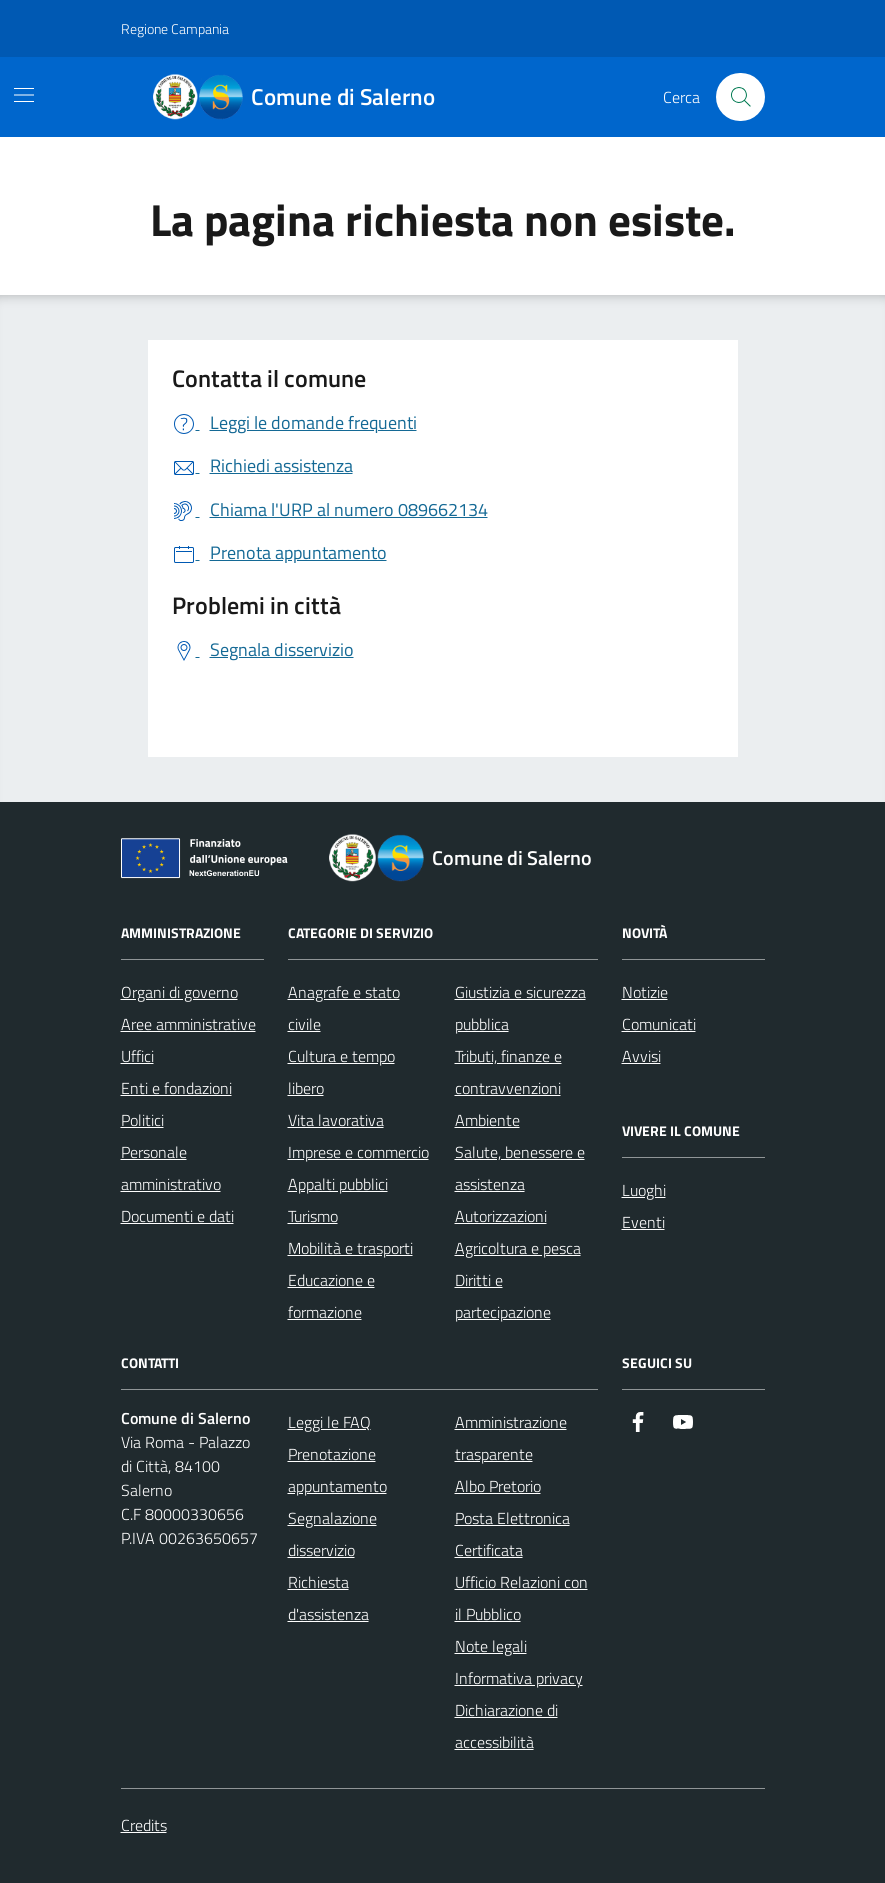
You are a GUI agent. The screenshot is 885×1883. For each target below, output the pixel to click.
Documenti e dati (177, 1216)
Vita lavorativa (336, 1120)
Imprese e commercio (358, 1152)
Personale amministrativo (171, 1168)
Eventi (643, 1222)
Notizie (645, 992)
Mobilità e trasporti (350, 1248)
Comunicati (659, 1024)
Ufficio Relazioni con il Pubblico (521, 1598)
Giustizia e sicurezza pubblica (520, 1008)
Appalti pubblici (338, 1184)
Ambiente (487, 1120)
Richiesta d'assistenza (328, 1598)
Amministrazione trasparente (511, 1438)
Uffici (137, 1056)
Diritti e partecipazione (503, 1296)
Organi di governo (179, 992)
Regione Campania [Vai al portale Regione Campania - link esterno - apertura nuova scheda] (175, 28)
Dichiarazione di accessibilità (506, 1726)
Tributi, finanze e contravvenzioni (508, 1072)
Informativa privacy (519, 1678)
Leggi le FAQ (329, 1422)
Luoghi (644, 1190)
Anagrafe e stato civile (344, 1008)
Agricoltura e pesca (518, 1248)
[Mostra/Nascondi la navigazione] (24, 95)
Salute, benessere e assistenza (520, 1168)
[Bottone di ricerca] (740, 97)
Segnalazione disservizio (332, 1534)
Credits (144, 1825)
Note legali (491, 1646)
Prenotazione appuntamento (337, 1470)
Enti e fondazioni (176, 1088)
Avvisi (641, 1056)
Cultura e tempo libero (341, 1072)
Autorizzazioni (501, 1216)
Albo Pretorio (498, 1486)
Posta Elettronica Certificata (512, 1534)
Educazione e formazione (331, 1296)
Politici (142, 1120)
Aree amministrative (188, 1024)
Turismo (313, 1216)
